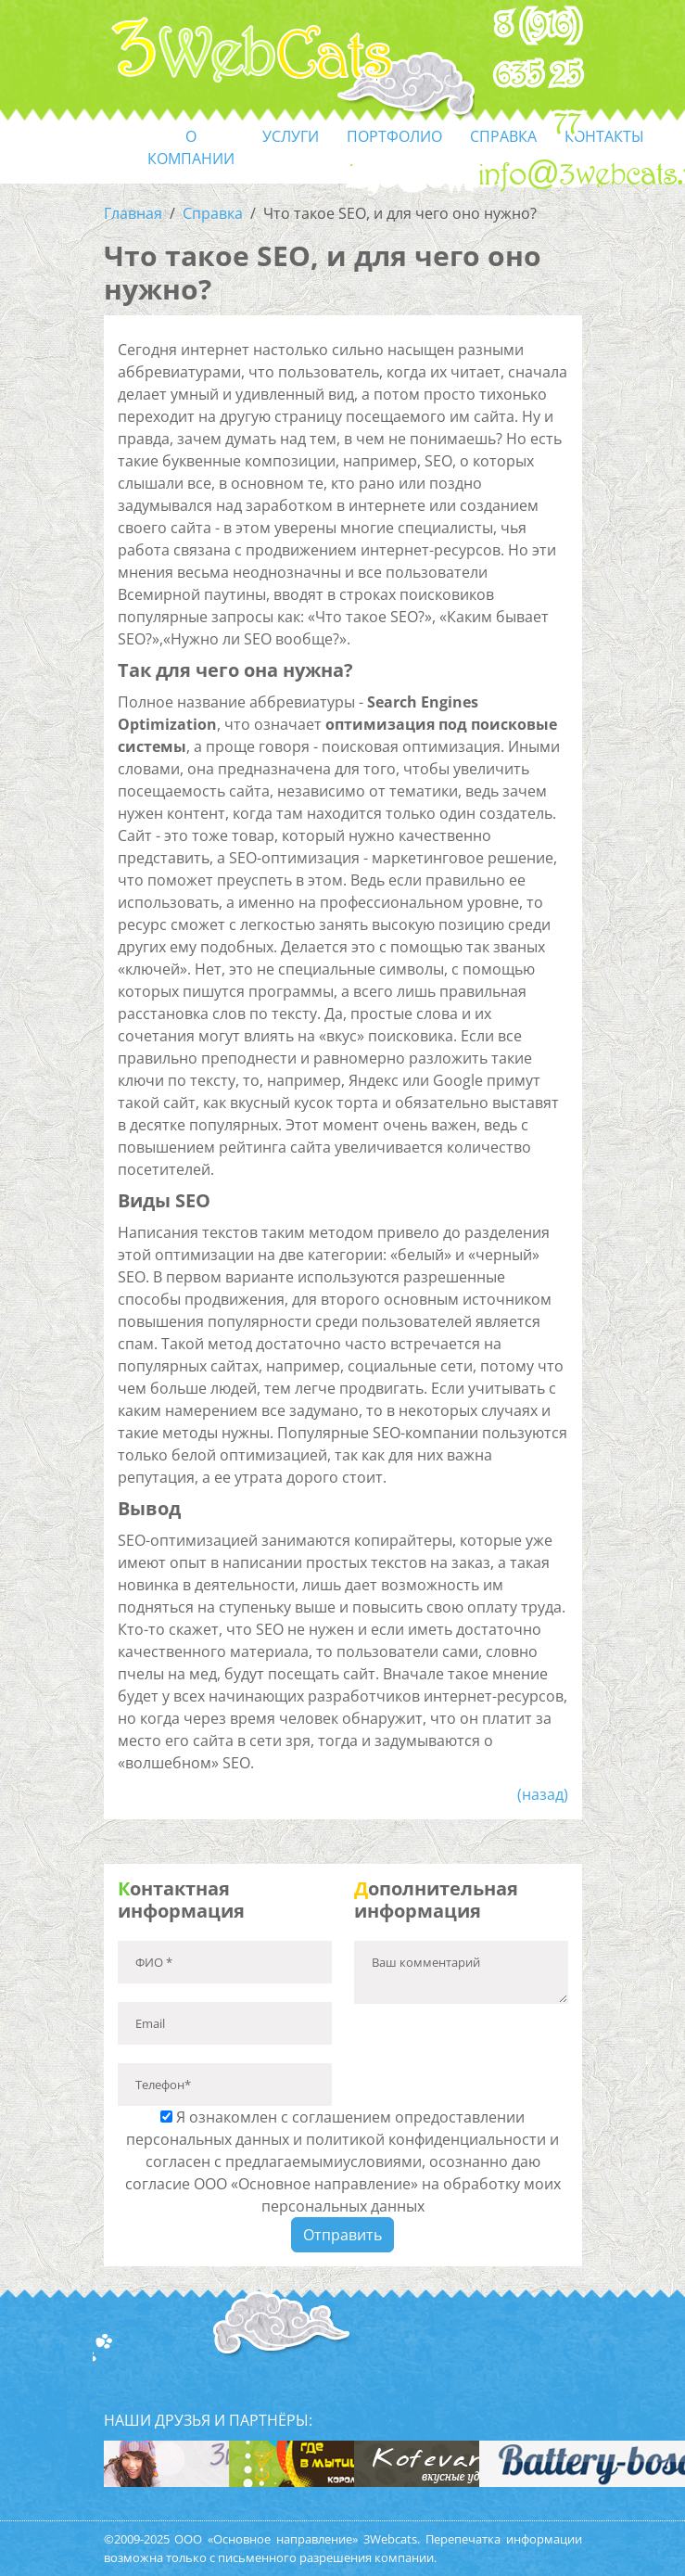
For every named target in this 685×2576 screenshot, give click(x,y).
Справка (213, 213)
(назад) (542, 1794)
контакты (604, 136)
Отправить (342, 2235)
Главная (133, 213)
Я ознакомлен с (343, 2161)
